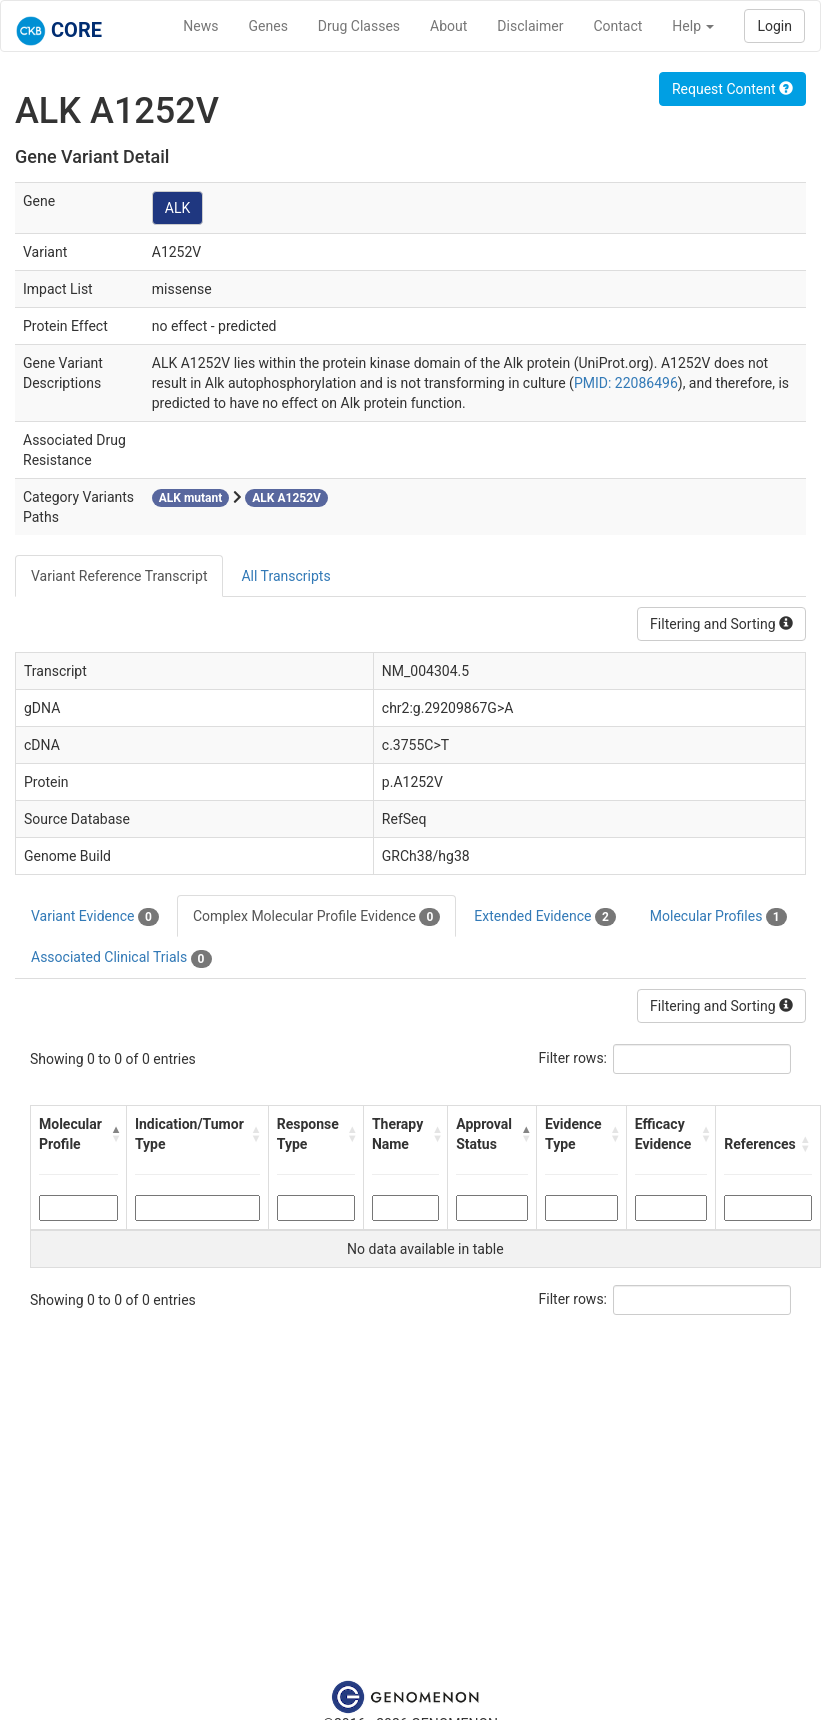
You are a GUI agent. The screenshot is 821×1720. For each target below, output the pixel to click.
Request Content (732, 89)
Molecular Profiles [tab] (718, 917)
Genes (268, 26)
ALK (177, 208)
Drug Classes (359, 26)
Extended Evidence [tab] (544, 917)
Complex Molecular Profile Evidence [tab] (316, 917)
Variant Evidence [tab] (95, 917)
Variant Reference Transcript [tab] (119, 576)
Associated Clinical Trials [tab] (121, 958)
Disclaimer (530, 26)
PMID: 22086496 (626, 383)
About (448, 26)
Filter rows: (573, 1058)
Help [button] (693, 26)
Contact (617, 26)
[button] (113, 1134)
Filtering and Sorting (721, 624)
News (200, 26)
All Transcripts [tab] (285, 576)
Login (774, 26)
